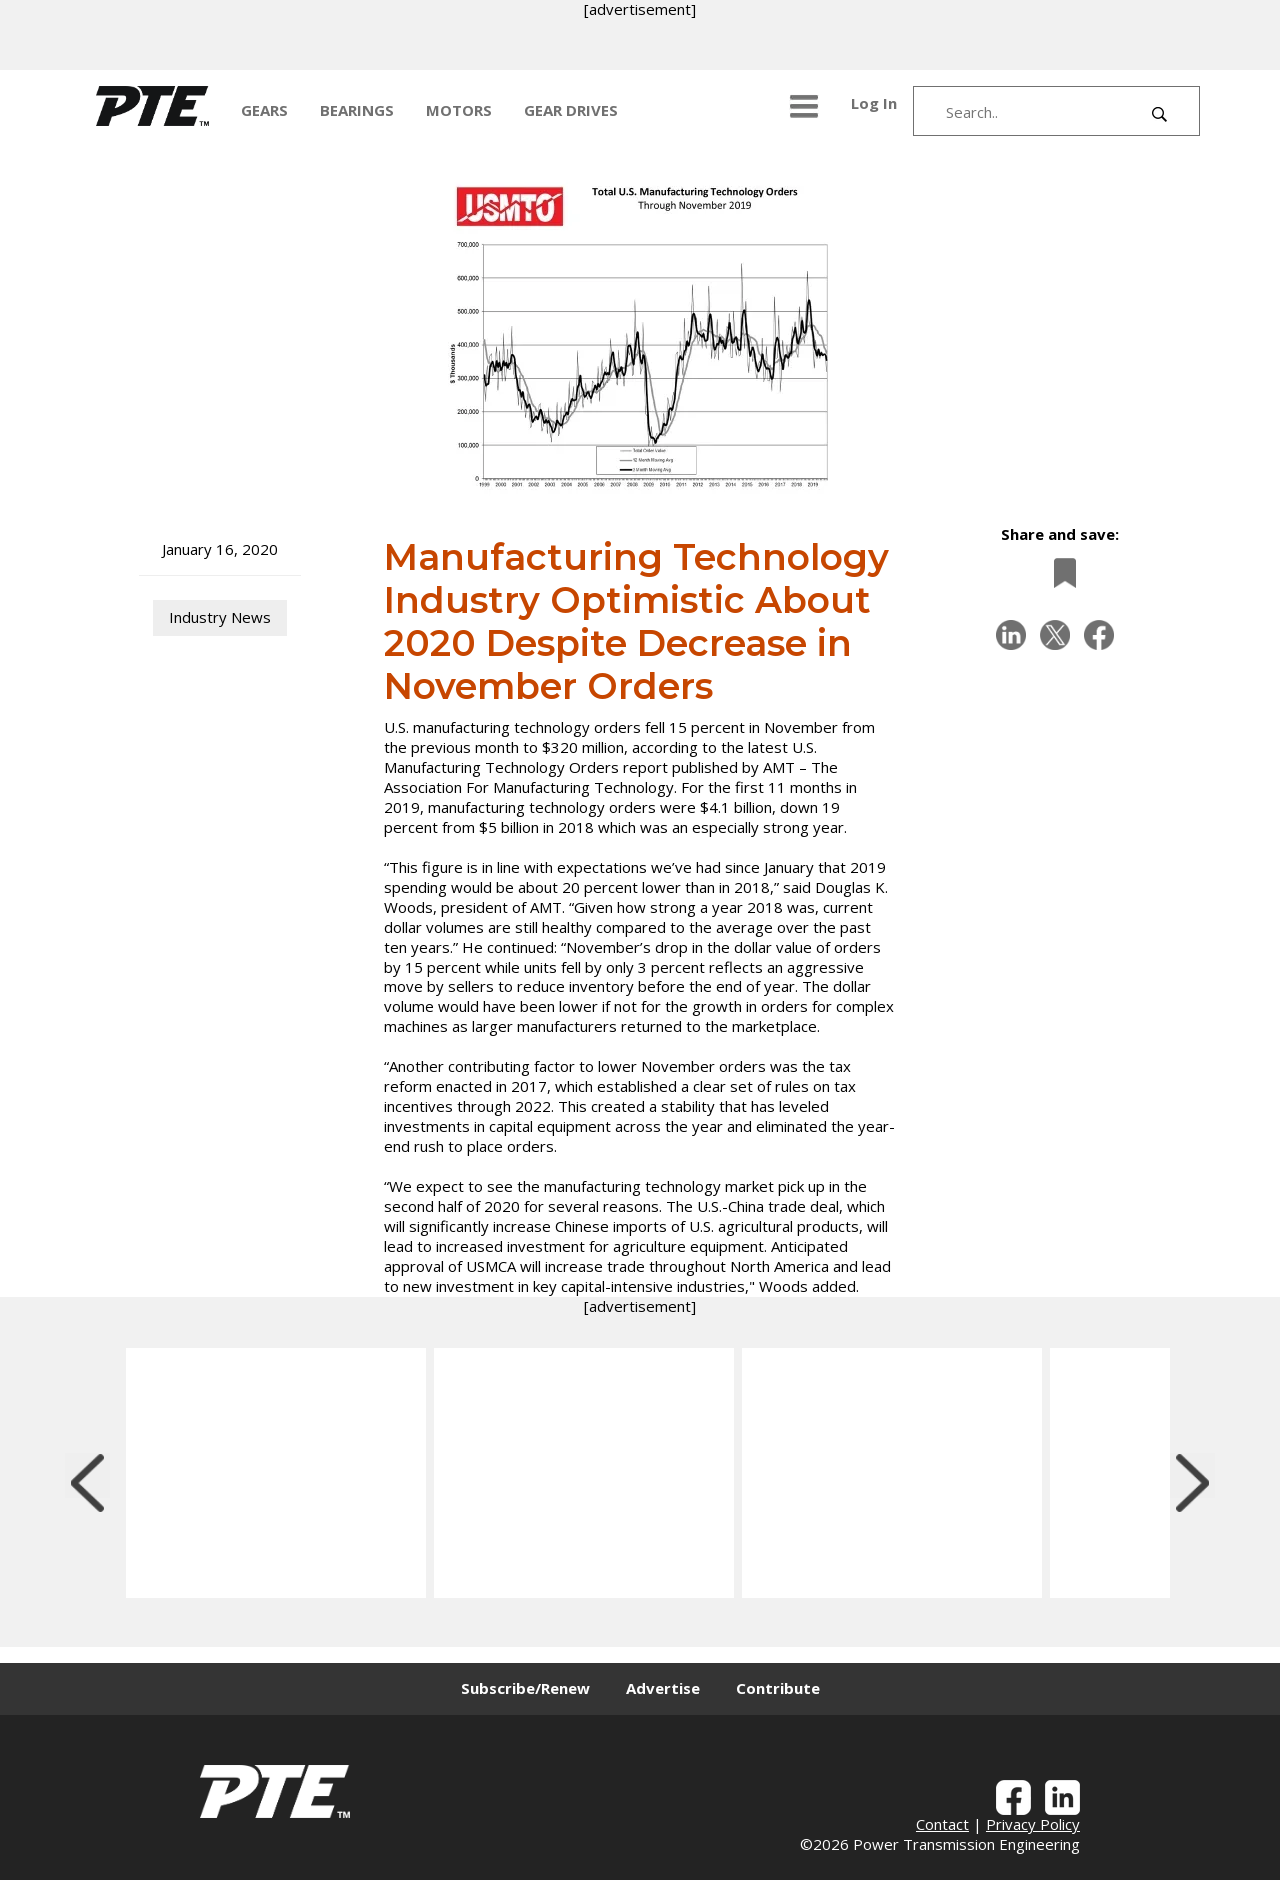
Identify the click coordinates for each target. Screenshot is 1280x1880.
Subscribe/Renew (525, 1688)
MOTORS (459, 110)
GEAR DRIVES (571, 110)
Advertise (663, 1688)
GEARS (264, 110)
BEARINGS (357, 110)
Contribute (778, 1688)
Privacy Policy (1033, 1824)
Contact (942, 1824)
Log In (874, 103)
